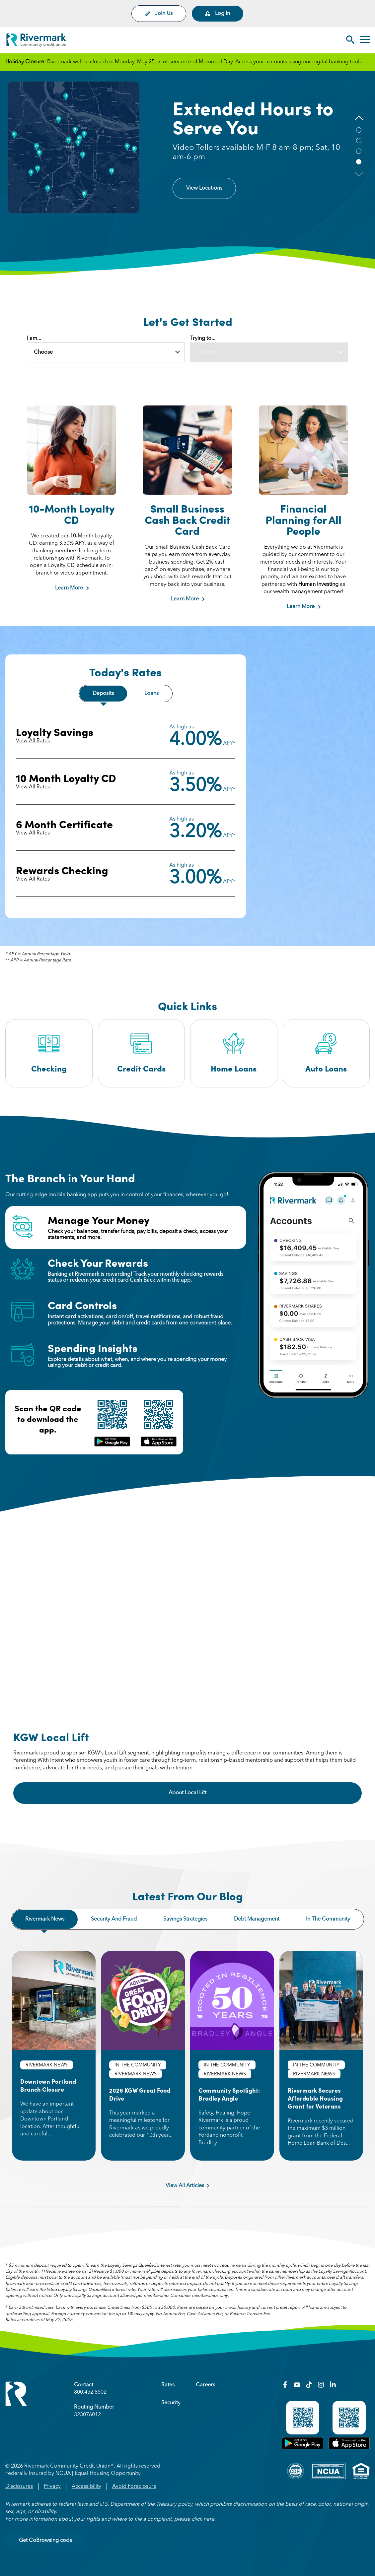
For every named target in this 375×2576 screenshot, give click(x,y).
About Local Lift (206, 1792)
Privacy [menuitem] (52, 2486)
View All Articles (187, 2185)
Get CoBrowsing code (45, 2540)
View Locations (204, 188)
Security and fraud (114, 1919)
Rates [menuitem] (168, 2385)
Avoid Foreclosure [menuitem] (134, 2486)
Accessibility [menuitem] (86, 2486)
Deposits (103, 693)
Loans (151, 693)
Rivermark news (44, 1919)
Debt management (256, 1919)
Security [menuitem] (171, 2403)
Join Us (159, 13)
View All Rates (33, 741)
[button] (359, 118)
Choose (43, 352)
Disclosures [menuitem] (19, 2486)
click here (202, 2519)
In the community (328, 1919)
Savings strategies (185, 1919)
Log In (217, 13)
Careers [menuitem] (205, 2385)
